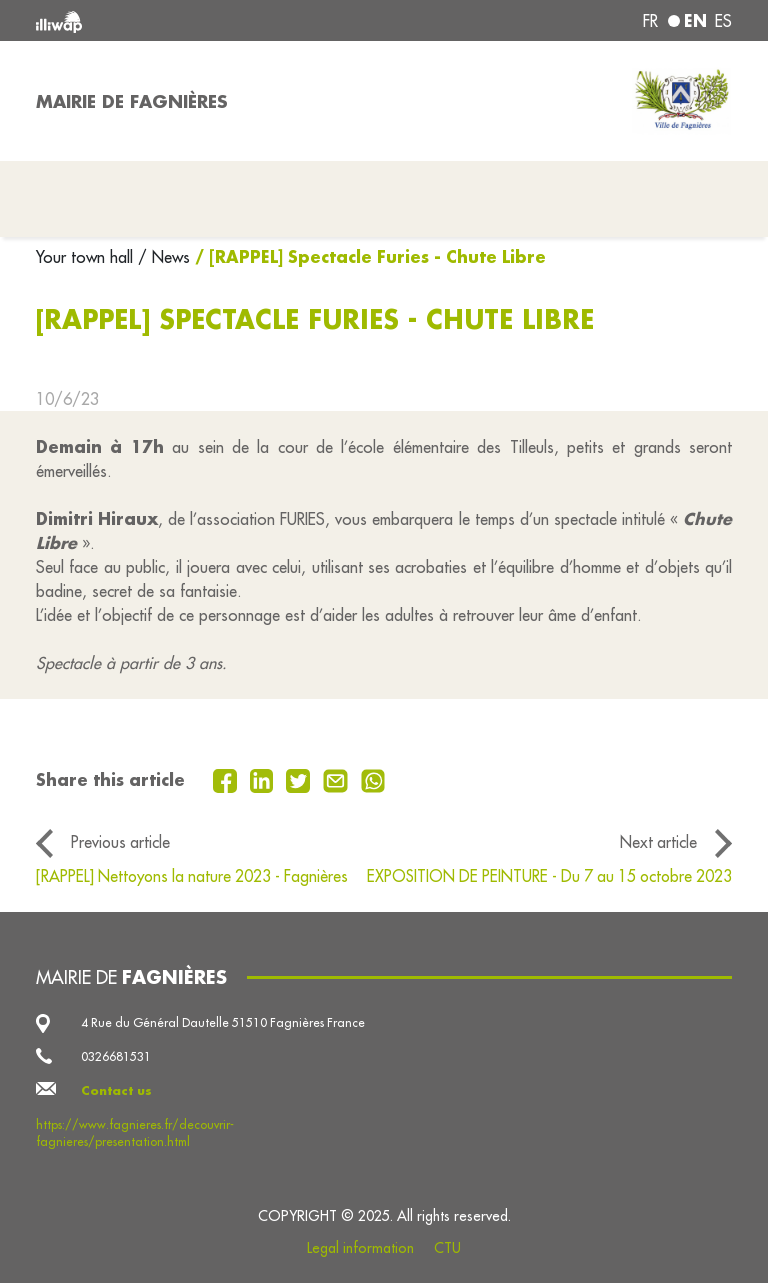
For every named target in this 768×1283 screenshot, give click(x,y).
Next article (658, 842)
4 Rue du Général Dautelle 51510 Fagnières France (223, 1022)
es (723, 21)
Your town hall (87, 257)
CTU (447, 1248)
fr (650, 21)
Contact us (116, 1090)
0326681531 (116, 1056)
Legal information (360, 1248)
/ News (164, 257)
